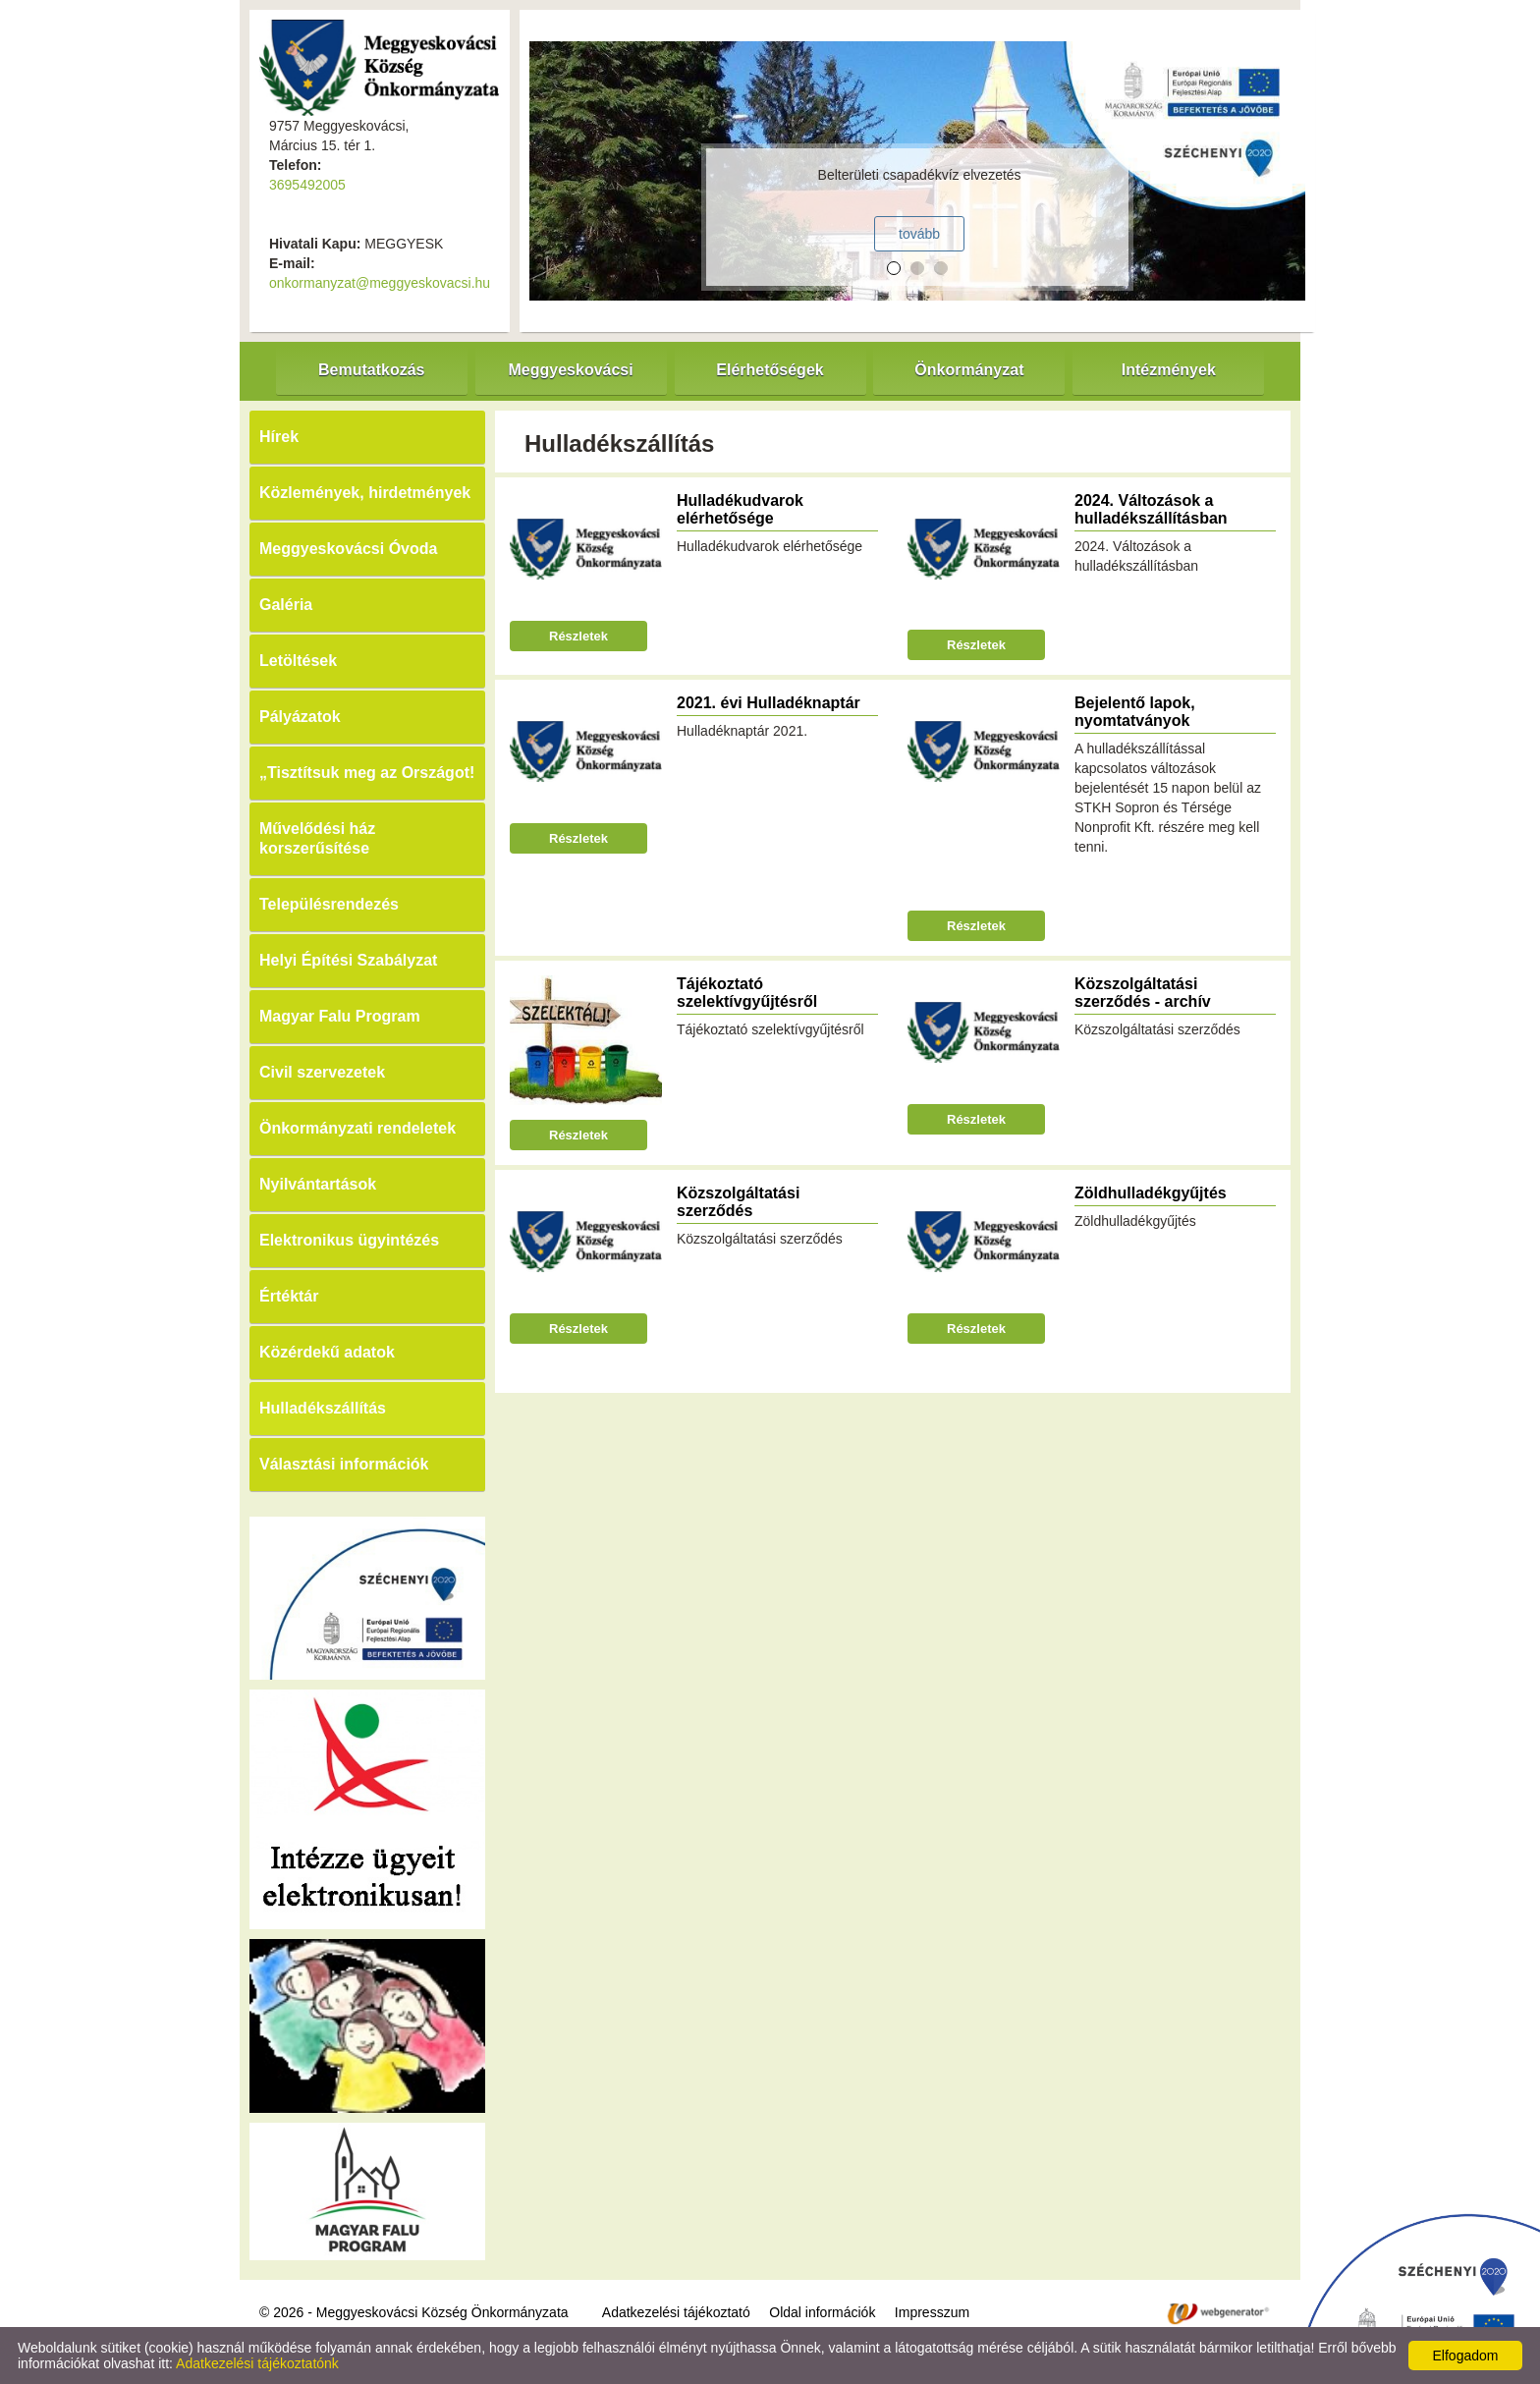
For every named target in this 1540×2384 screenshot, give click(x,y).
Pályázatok (300, 716)
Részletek (578, 636)
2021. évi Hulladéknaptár (768, 702)
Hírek (279, 436)
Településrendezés (329, 904)
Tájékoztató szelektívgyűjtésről (747, 992)
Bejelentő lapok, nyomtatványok (1134, 711)
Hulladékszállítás (322, 1408)
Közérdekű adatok (327, 1352)
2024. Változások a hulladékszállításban (1151, 509)
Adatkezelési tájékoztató (676, 2312)
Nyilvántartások (317, 1184)
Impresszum (932, 2312)
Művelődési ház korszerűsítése (317, 838)
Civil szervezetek (322, 1072)
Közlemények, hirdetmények (364, 492)
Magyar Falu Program (339, 1016)
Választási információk (344, 1464)
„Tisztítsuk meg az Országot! (366, 772)
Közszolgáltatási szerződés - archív (1142, 992)
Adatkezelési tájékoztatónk (257, 2363)
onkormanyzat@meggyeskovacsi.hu (379, 283)
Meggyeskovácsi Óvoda (348, 548)
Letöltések (298, 660)
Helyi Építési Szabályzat (348, 960)
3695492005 (307, 185)
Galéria (285, 604)
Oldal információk (822, 2312)
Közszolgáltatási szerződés (738, 1202)
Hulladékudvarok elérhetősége (740, 509)
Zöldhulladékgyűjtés (1150, 1193)
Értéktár (288, 1296)
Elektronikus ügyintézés (349, 1240)
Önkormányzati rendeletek (357, 1128)
